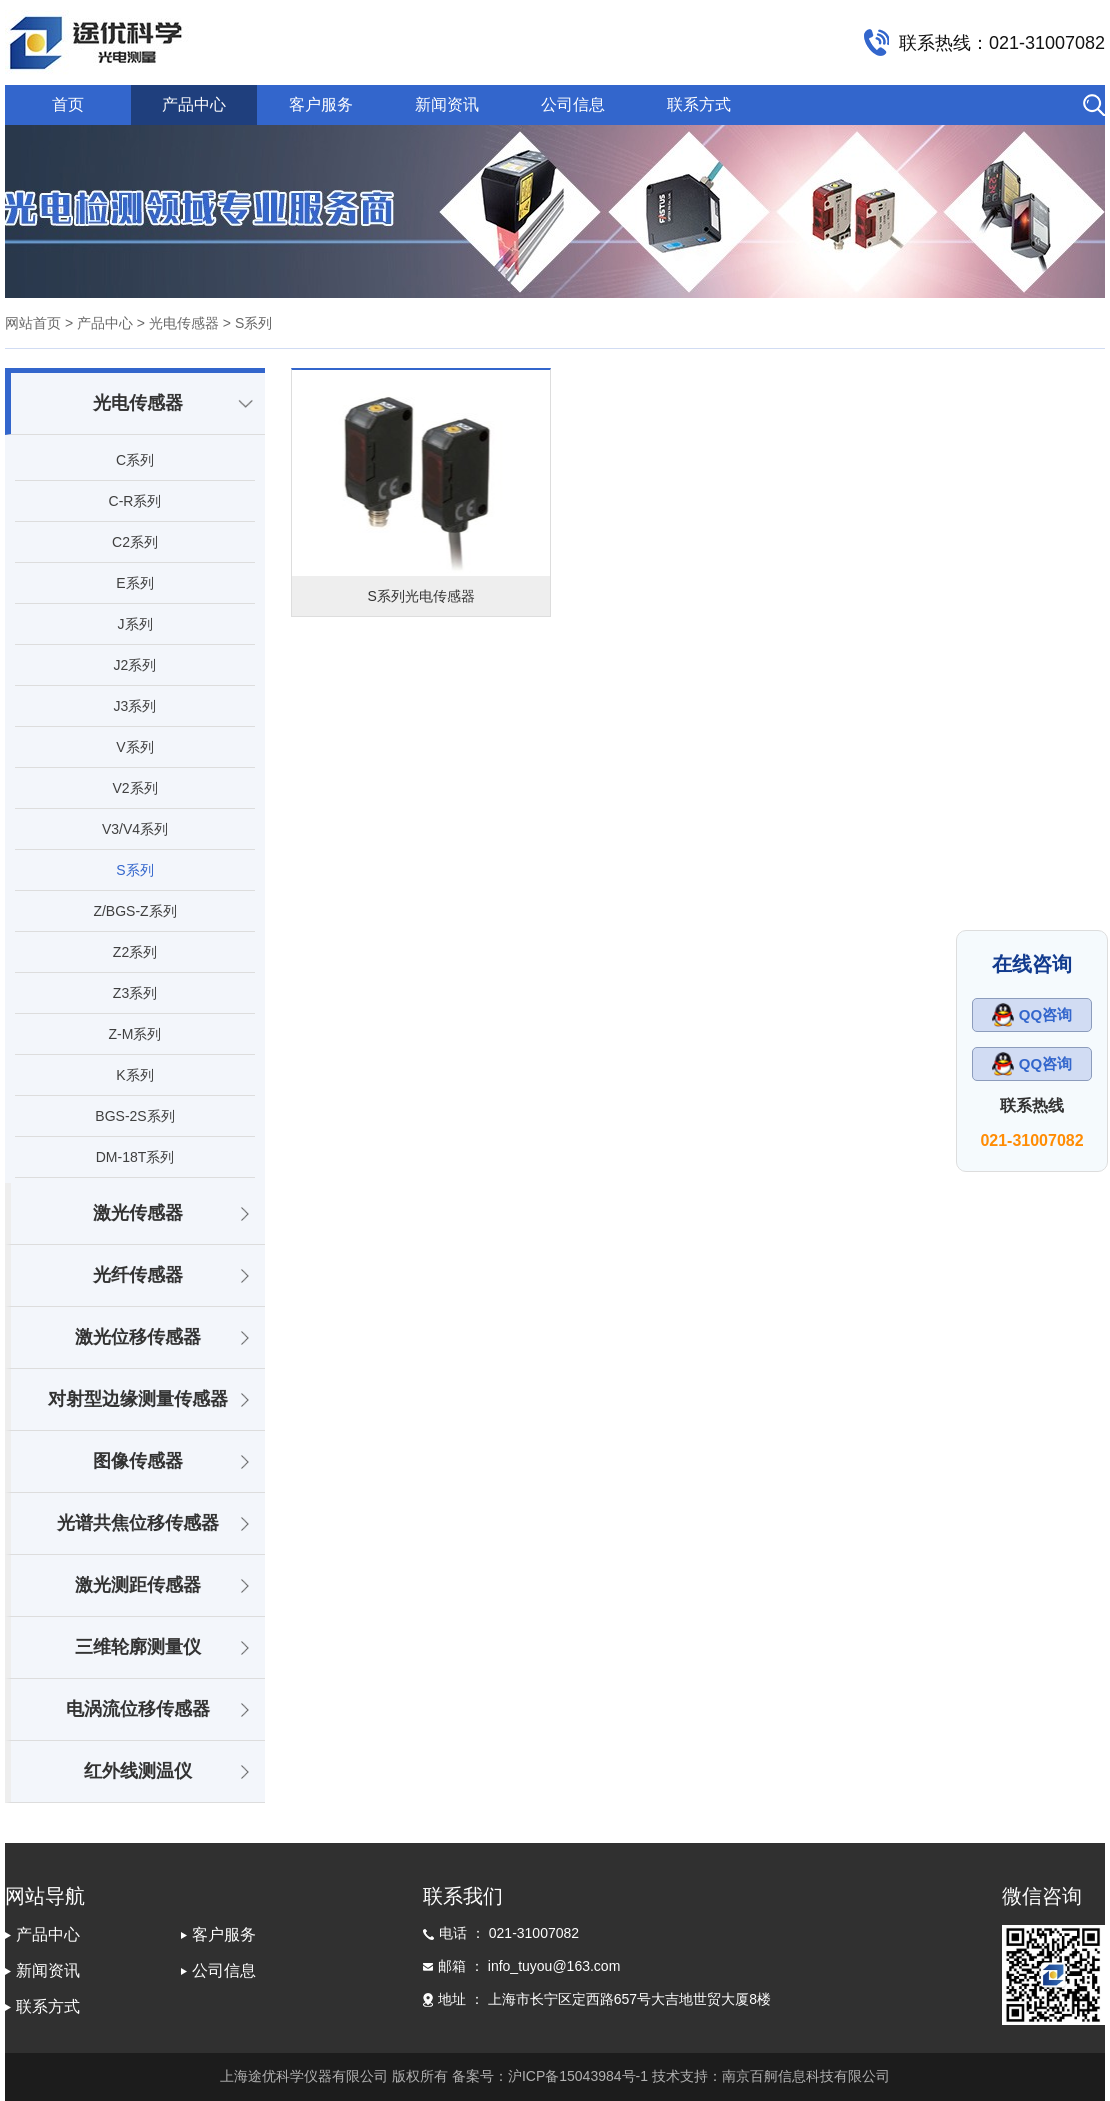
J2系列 (135, 665)
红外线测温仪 (138, 1771)
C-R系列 (135, 501)
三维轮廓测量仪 (138, 1647)
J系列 (135, 624)
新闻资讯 (447, 104)
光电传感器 (138, 403)
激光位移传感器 (138, 1337)
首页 (68, 104)
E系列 (134, 583)
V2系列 (134, 788)
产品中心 (194, 104)
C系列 (135, 460)
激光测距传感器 (138, 1585)
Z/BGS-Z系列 (134, 911)
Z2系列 (135, 952)
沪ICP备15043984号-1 (578, 2076)
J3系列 (135, 706)
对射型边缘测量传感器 (138, 1399)
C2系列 (135, 542)
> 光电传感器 (176, 323)
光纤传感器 (138, 1275)
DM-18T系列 (135, 1157)
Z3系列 (135, 993)
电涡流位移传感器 (138, 1709)
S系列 (134, 870)
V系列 (134, 747)
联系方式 (699, 104)
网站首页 (33, 323)
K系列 (134, 1075)
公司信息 (573, 104)
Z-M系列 (135, 1034)
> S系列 (245, 323)
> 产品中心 (99, 323)
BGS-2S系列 (134, 1116)
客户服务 (321, 104)
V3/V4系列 (135, 829)
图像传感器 (138, 1461)
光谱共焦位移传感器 (138, 1523)
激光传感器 (138, 1213)
